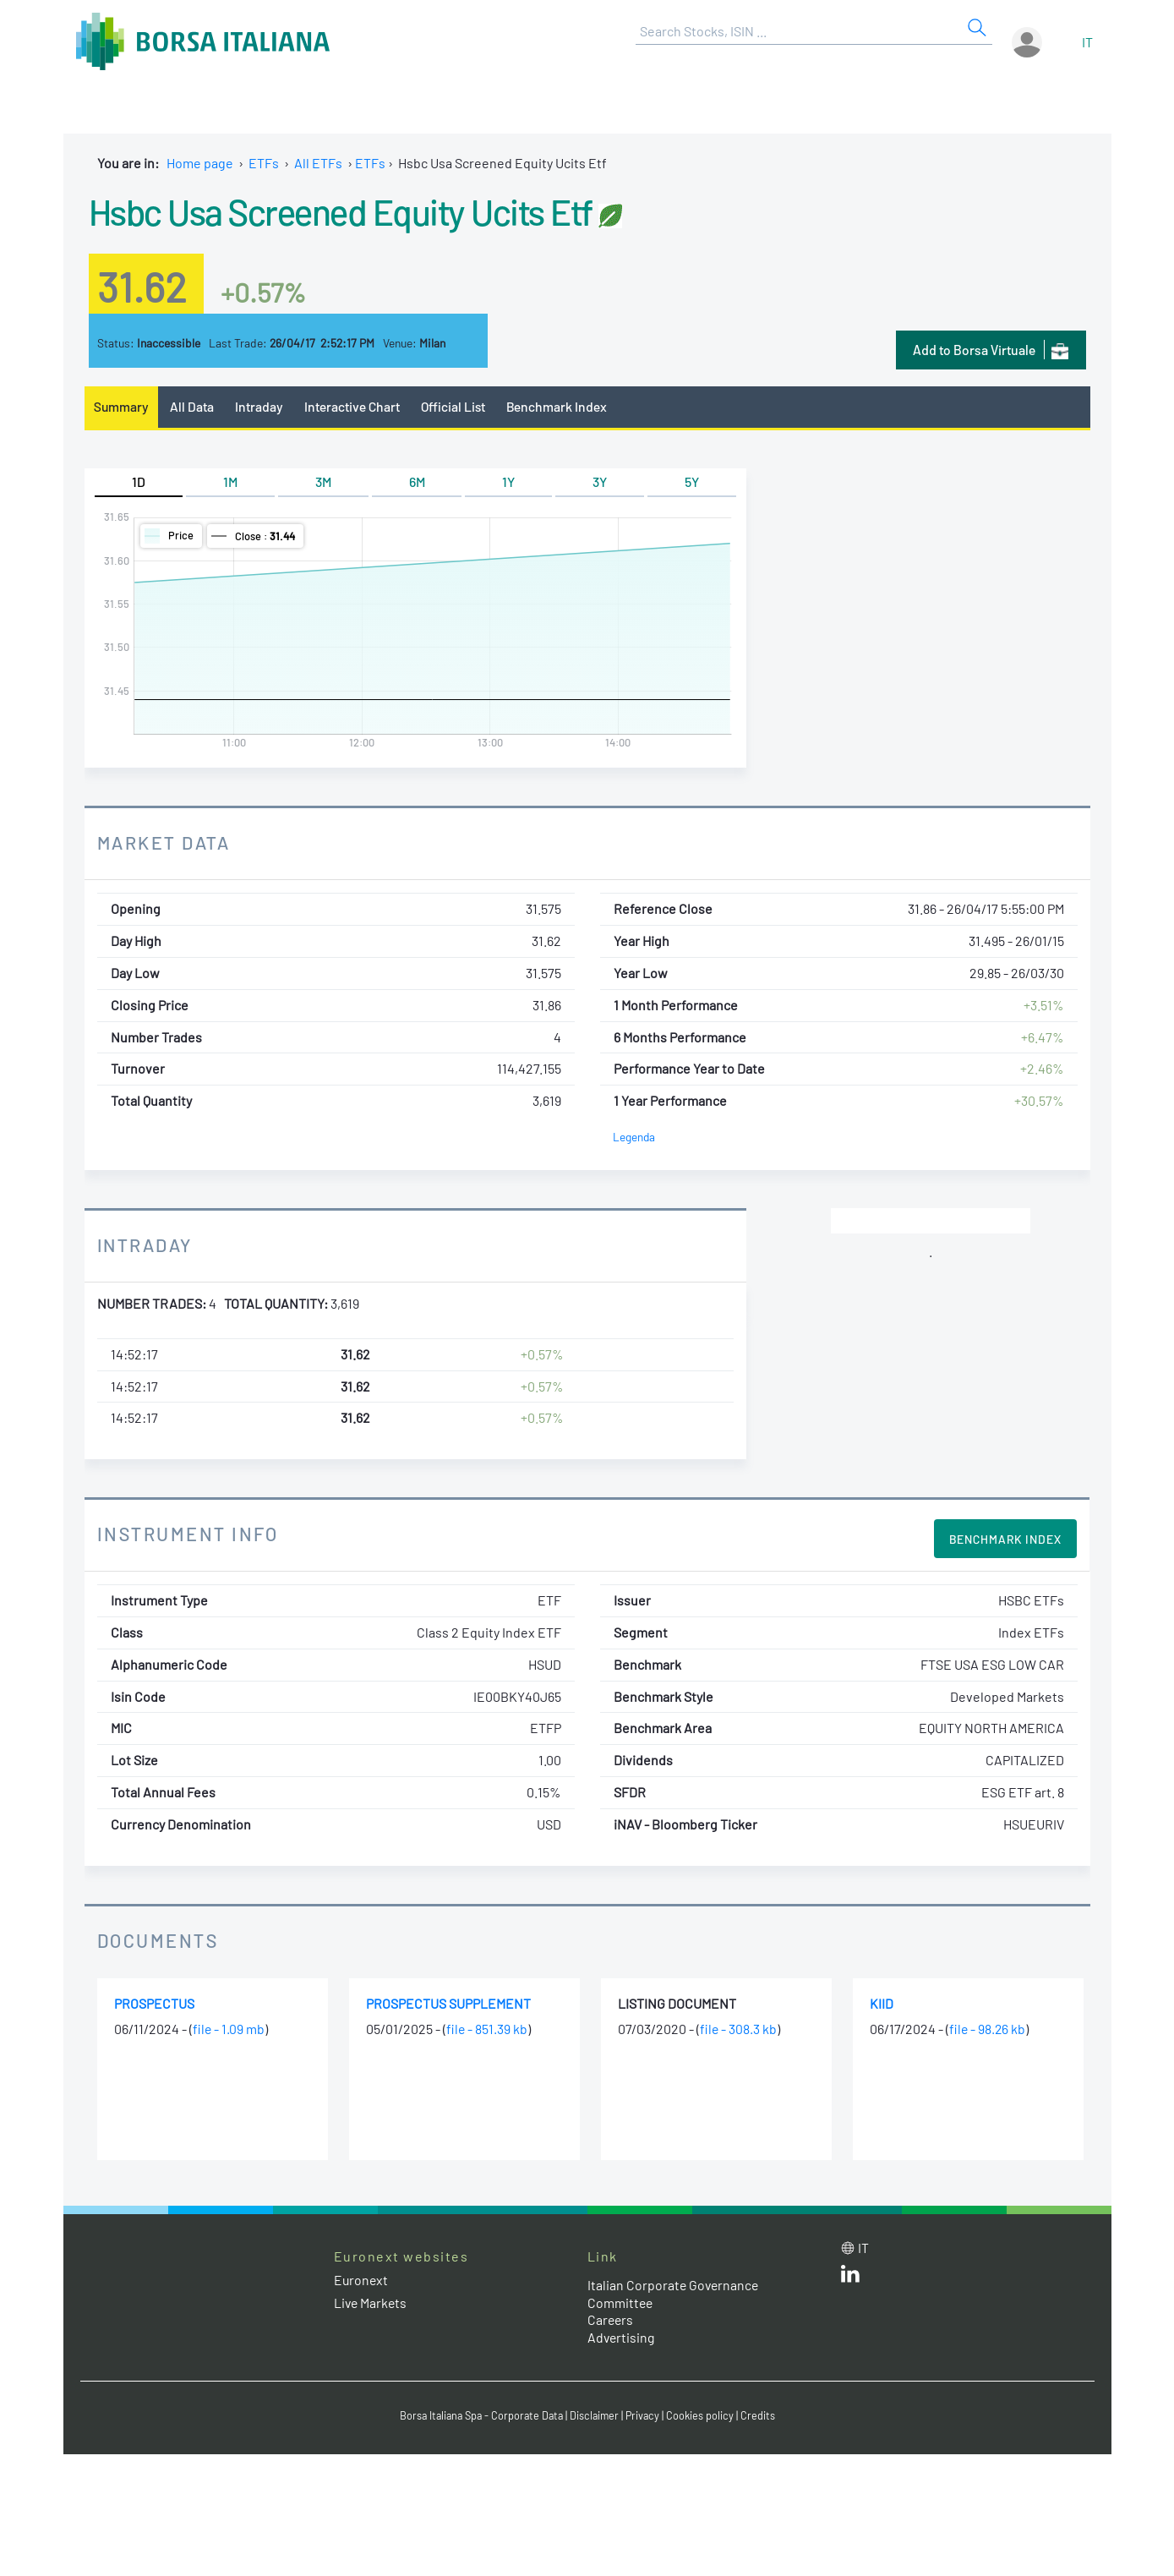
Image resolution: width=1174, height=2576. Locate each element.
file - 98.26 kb (988, 2029)
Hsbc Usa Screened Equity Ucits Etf (352, 210)
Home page (200, 163)
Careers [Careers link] (611, 2320)
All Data (193, 406)
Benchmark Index (561, 406)
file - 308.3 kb (739, 2029)
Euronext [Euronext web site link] (362, 2280)
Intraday (260, 406)
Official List (456, 406)
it (1087, 42)
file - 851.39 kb (487, 2029)
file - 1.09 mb (229, 2029)
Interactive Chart (353, 406)
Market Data (164, 843)
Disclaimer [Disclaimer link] (596, 2416)
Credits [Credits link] (762, 2416)
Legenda (634, 1136)
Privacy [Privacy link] (646, 2416)
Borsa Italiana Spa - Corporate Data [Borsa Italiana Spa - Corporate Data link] (480, 2416)
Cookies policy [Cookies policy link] (705, 2416)
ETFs (263, 163)
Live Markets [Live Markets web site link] (371, 2302)
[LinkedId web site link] (850, 2278)
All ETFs (318, 163)
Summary (122, 406)
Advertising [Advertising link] (622, 2338)
